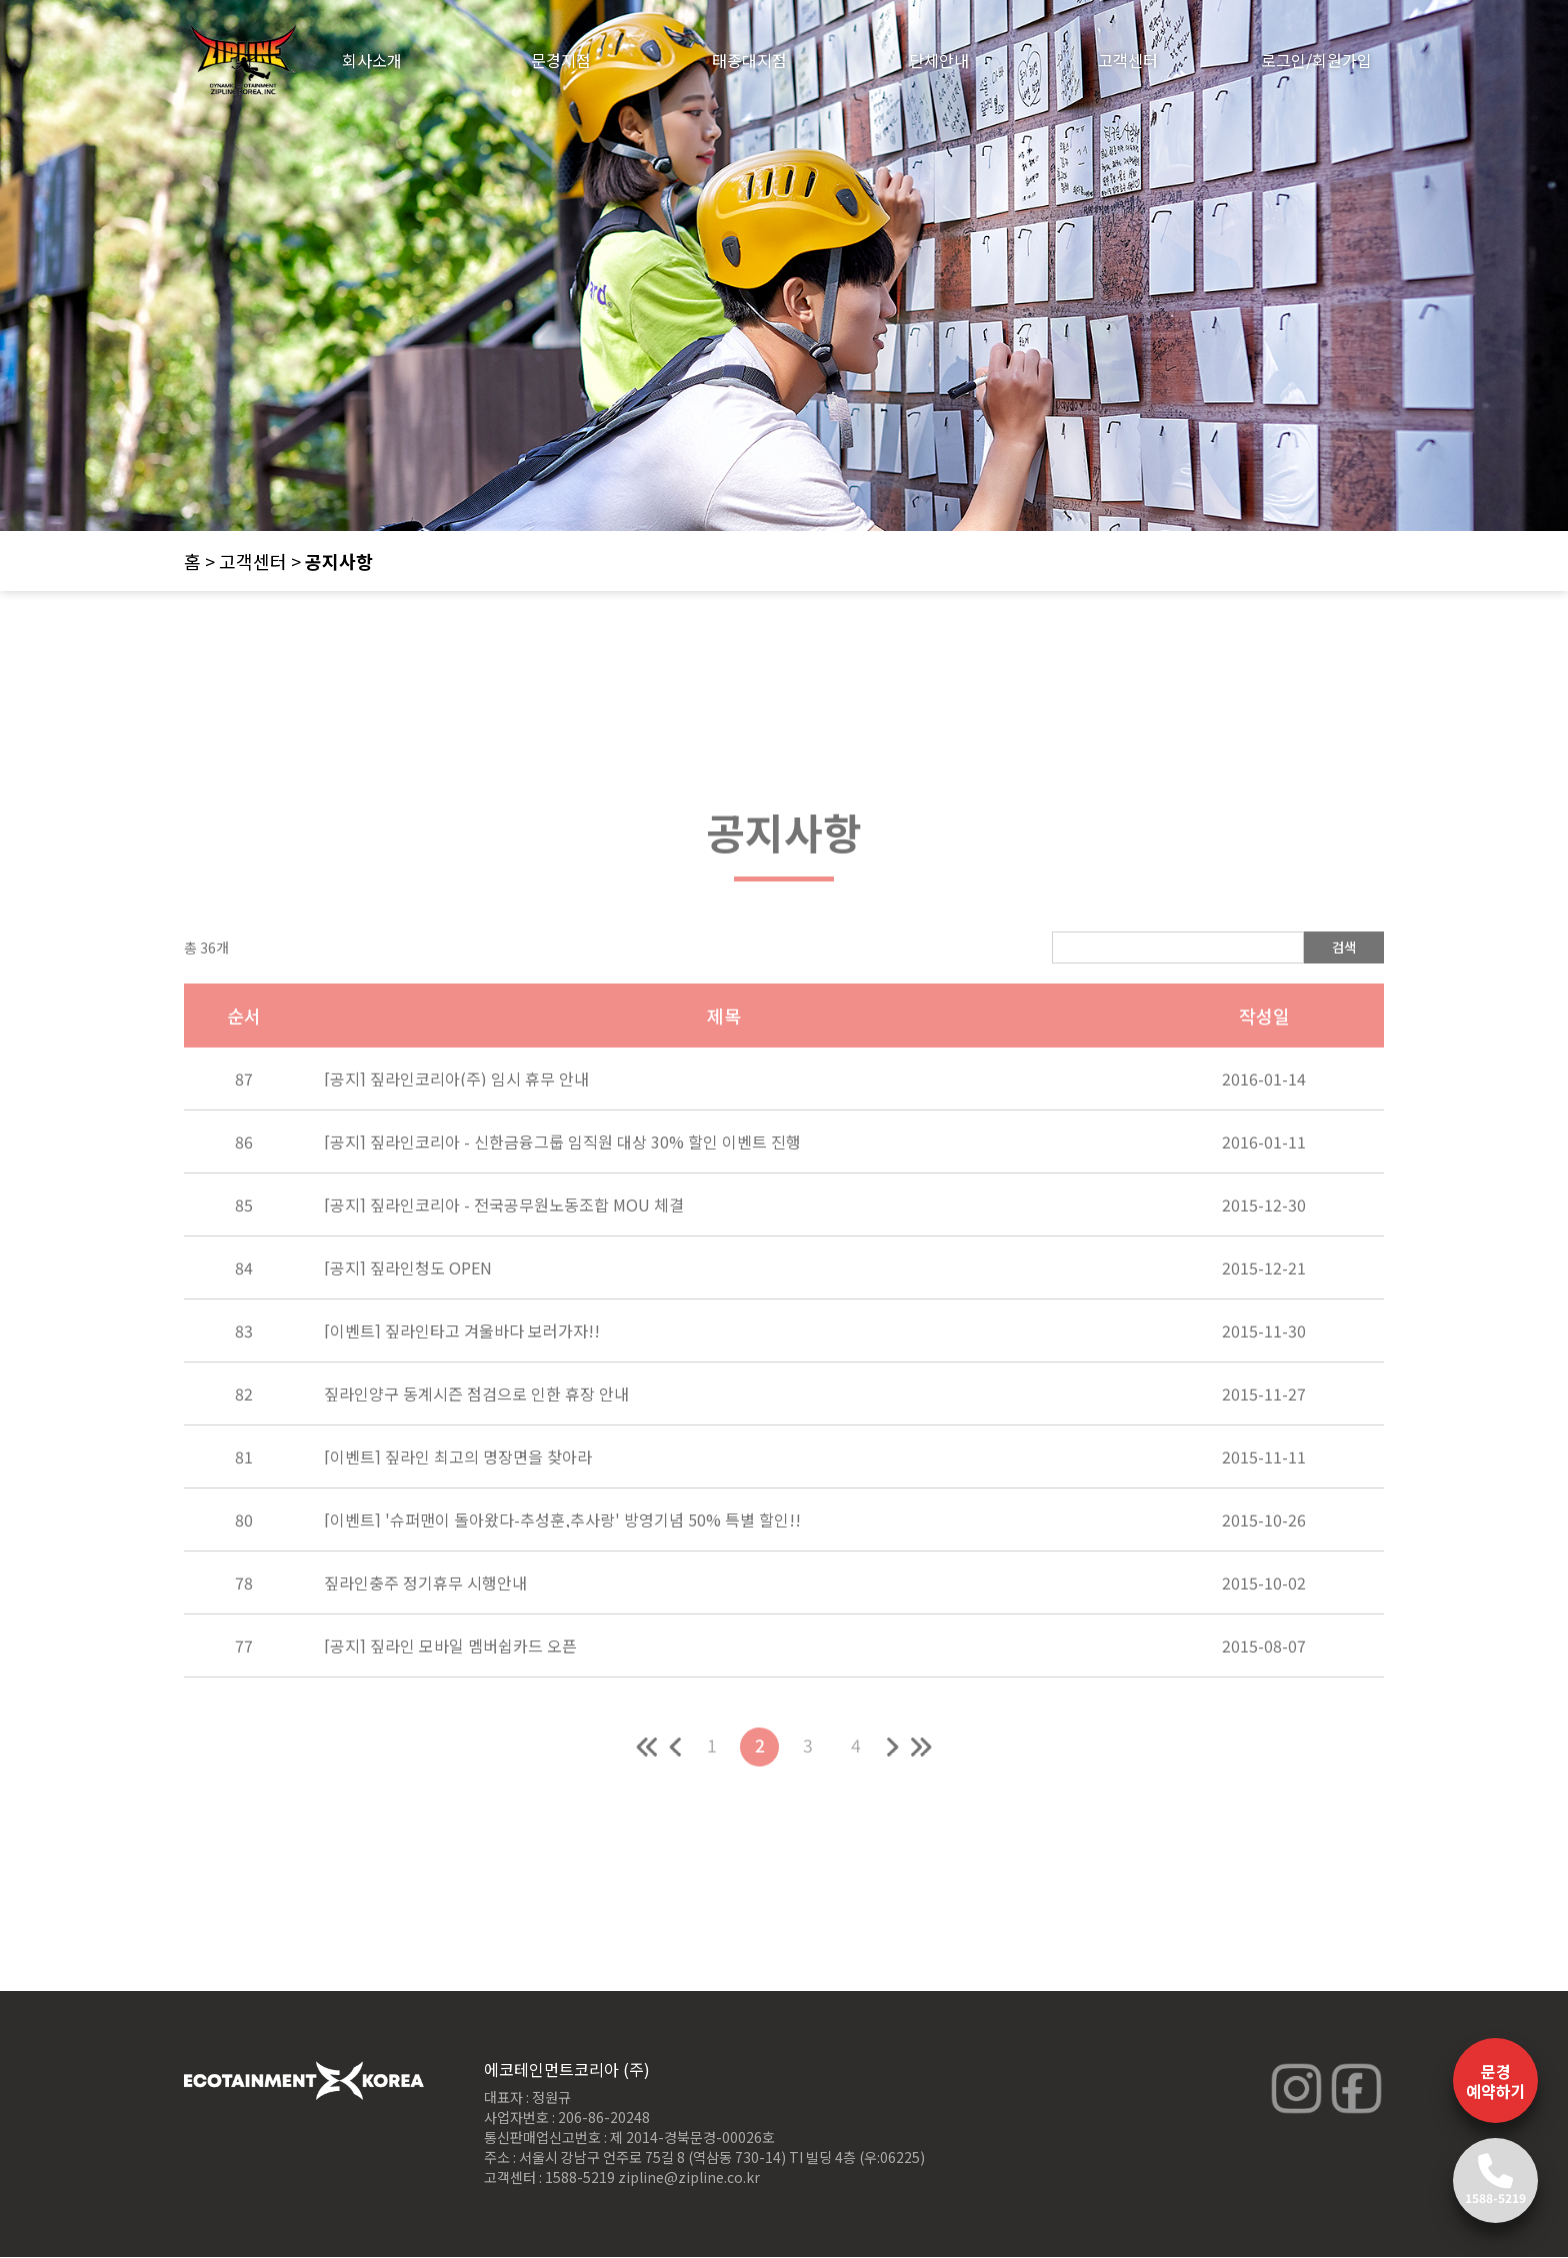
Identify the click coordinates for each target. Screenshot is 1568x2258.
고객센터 (1128, 60)
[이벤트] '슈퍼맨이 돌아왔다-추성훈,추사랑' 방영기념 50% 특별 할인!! (562, 1562)
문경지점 (561, 60)
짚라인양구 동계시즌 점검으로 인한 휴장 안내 (476, 1436)
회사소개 (372, 60)
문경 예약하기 (1496, 2081)
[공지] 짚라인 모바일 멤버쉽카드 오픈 (450, 1688)
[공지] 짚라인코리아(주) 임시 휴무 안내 (456, 1121)
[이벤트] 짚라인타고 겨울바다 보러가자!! (462, 1373)
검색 (1344, 989)
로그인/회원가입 (1316, 60)
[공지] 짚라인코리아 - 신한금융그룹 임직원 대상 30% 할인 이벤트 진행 (562, 1184)
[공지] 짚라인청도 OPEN (408, 1310)
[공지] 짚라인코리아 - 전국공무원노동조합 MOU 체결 (504, 1247)
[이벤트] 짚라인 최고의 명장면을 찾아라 (458, 1499)
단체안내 (939, 60)
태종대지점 (749, 60)
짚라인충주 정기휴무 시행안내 (425, 1625)
